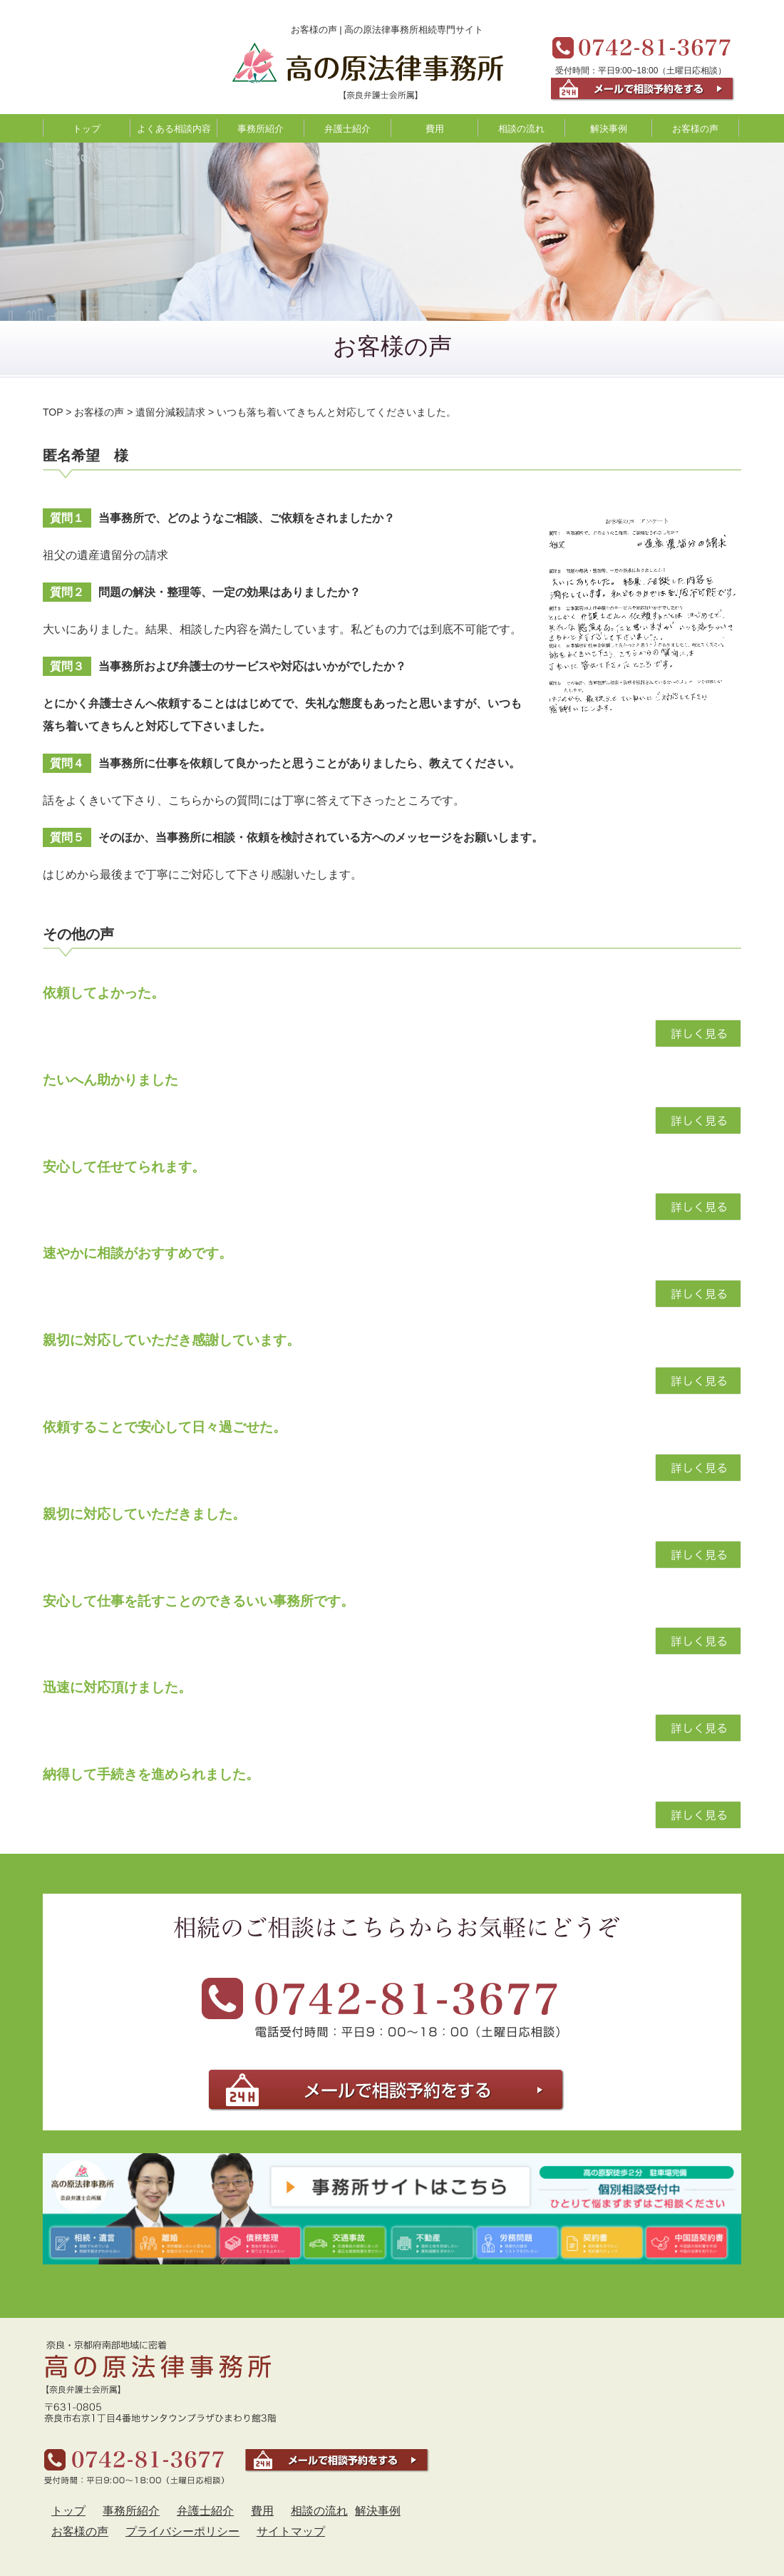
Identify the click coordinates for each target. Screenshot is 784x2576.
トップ (86, 128)
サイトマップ (291, 2531)
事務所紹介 (260, 128)
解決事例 (608, 128)
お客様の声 (695, 128)
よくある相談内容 (174, 128)
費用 (434, 128)
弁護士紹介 (347, 128)
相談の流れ (521, 128)
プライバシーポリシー (182, 2531)
